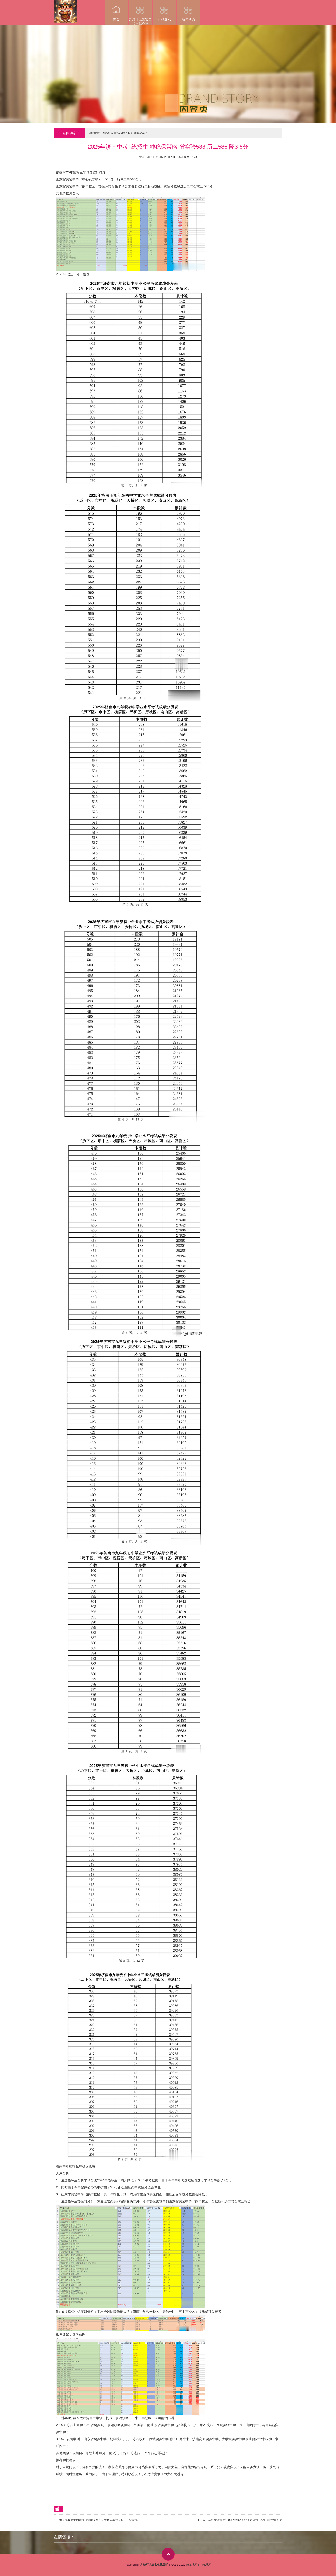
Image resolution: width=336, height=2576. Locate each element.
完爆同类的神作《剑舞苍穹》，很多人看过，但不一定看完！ (102, 2520)
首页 (116, 10)
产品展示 (164, 10)
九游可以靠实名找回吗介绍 (140, 12)
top (168, 2554)
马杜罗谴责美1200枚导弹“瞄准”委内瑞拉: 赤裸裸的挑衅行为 (245, 2520)
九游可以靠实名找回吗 (116, 133)
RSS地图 (191, 2564)
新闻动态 (188, 10)
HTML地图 (204, 2564)
